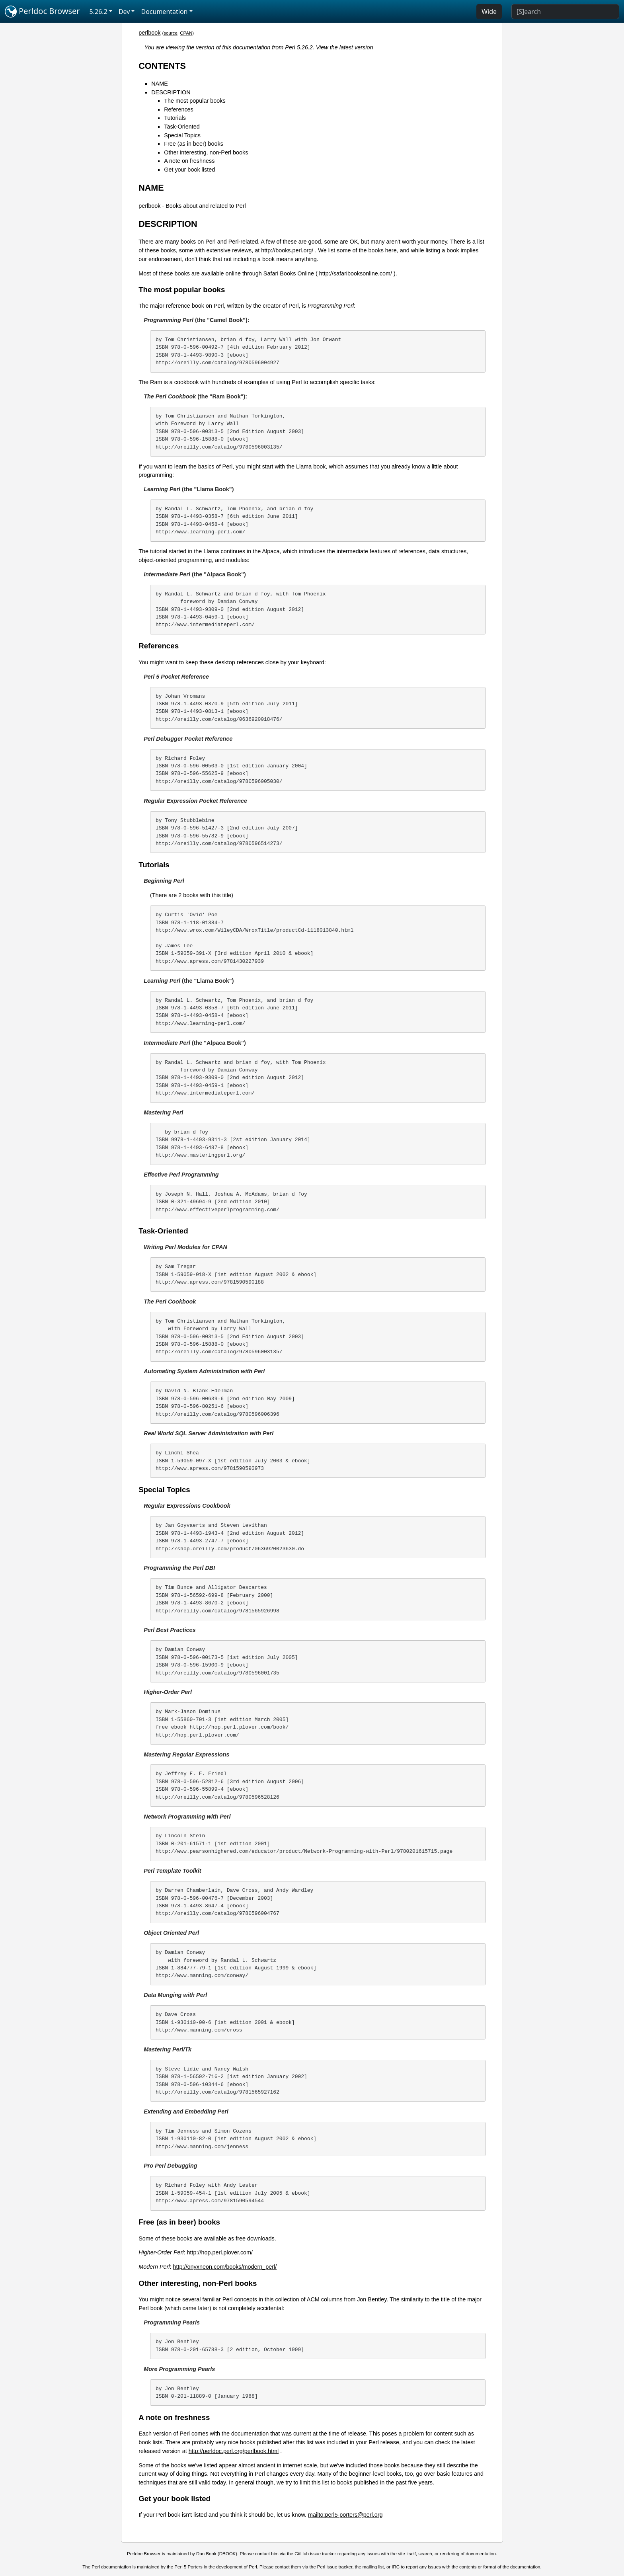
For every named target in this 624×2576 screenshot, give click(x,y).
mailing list (373, 2566)
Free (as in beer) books (193, 144)
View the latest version (344, 47)
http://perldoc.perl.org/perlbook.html (234, 2451)
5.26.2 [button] (98, 11)
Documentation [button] (164, 11)
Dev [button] (124, 11)
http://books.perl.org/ (287, 250)
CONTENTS (162, 66)
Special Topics (182, 135)
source (170, 33)
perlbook (149, 32)
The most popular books (194, 101)
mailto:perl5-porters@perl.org (345, 2515)
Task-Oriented (182, 126)
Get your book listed (189, 169)
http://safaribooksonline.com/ (355, 273)
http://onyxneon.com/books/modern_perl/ (225, 2267)
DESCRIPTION (170, 92)
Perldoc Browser (42, 12)
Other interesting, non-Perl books (206, 152)
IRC (396, 2566)
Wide (489, 11)
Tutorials (175, 118)
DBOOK (227, 2553)
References (178, 109)
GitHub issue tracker (315, 2553)
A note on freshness (189, 161)
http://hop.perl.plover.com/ (220, 2252)
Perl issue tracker (334, 2566)
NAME (159, 83)
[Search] (565, 11)
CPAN (186, 33)
